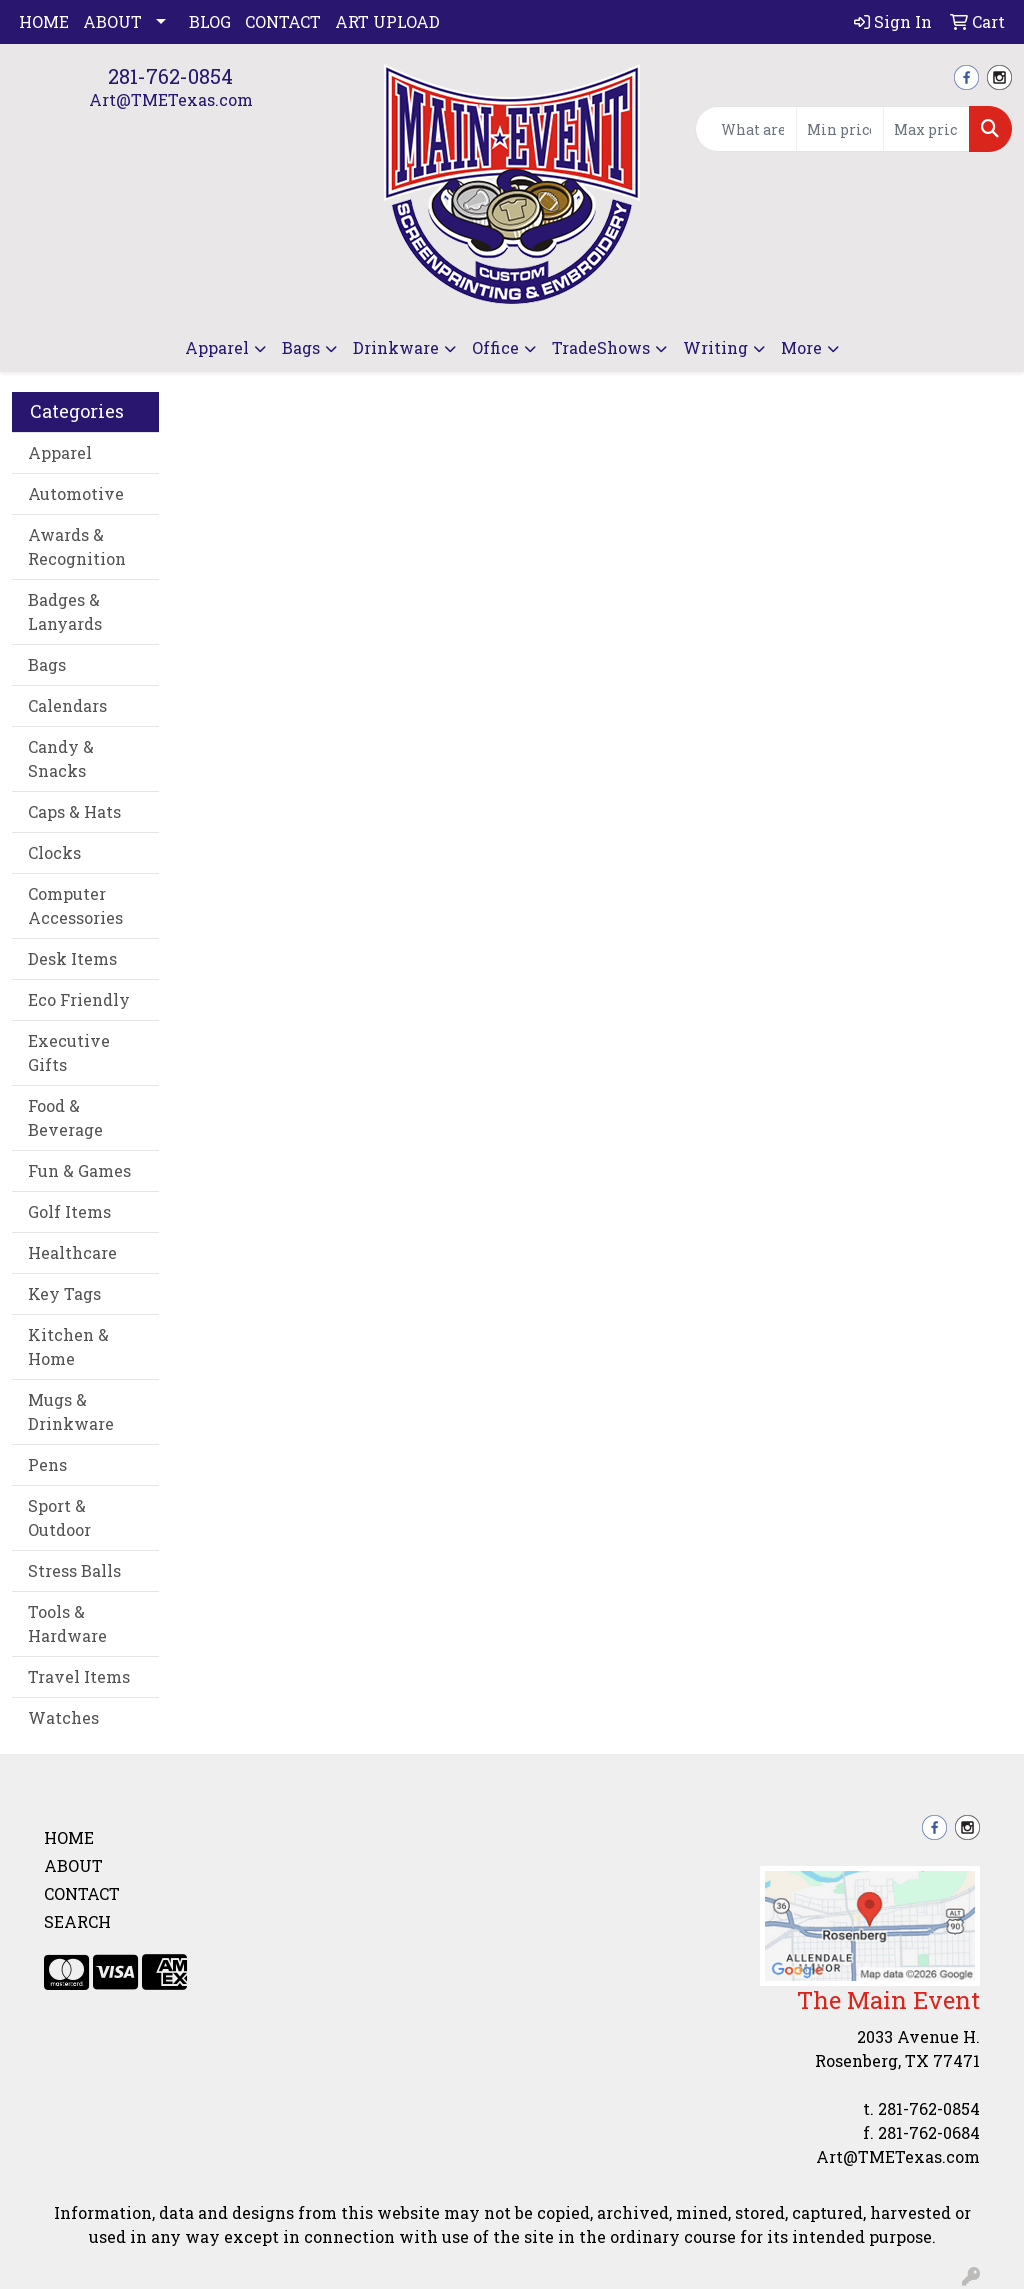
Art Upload (387, 21)
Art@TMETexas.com (171, 99)
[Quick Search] (746, 129)
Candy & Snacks (61, 758)
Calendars (67, 705)
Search (77, 1921)
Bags (301, 347)
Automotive (76, 493)
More (801, 347)
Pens (47, 1464)
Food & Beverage (65, 1117)
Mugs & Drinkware (71, 1411)
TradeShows (601, 347)
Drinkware (396, 347)
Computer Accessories (75, 905)
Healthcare (72, 1252)
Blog (210, 21)
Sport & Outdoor (59, 1517)
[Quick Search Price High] (926, 129)
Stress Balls (74, 1570)
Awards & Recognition (77, 546)
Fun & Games (79, 1170)
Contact (283, 21)
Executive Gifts (69, 1052)
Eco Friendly (79, 999)
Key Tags (64, 1293)
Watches (63, 1717)
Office (495, 347)
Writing (715, 347)
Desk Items (72, 958)
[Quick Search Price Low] (839, 129)
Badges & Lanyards (65, 611)
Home (44, 21)
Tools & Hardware (67, 1623)
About (112, 21)
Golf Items (69, 1211)
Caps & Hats (74, 811)
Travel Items (79, 1676)
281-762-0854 (170, 76)
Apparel (217, 347)
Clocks (54, 852)
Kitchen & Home (68, 1346)
